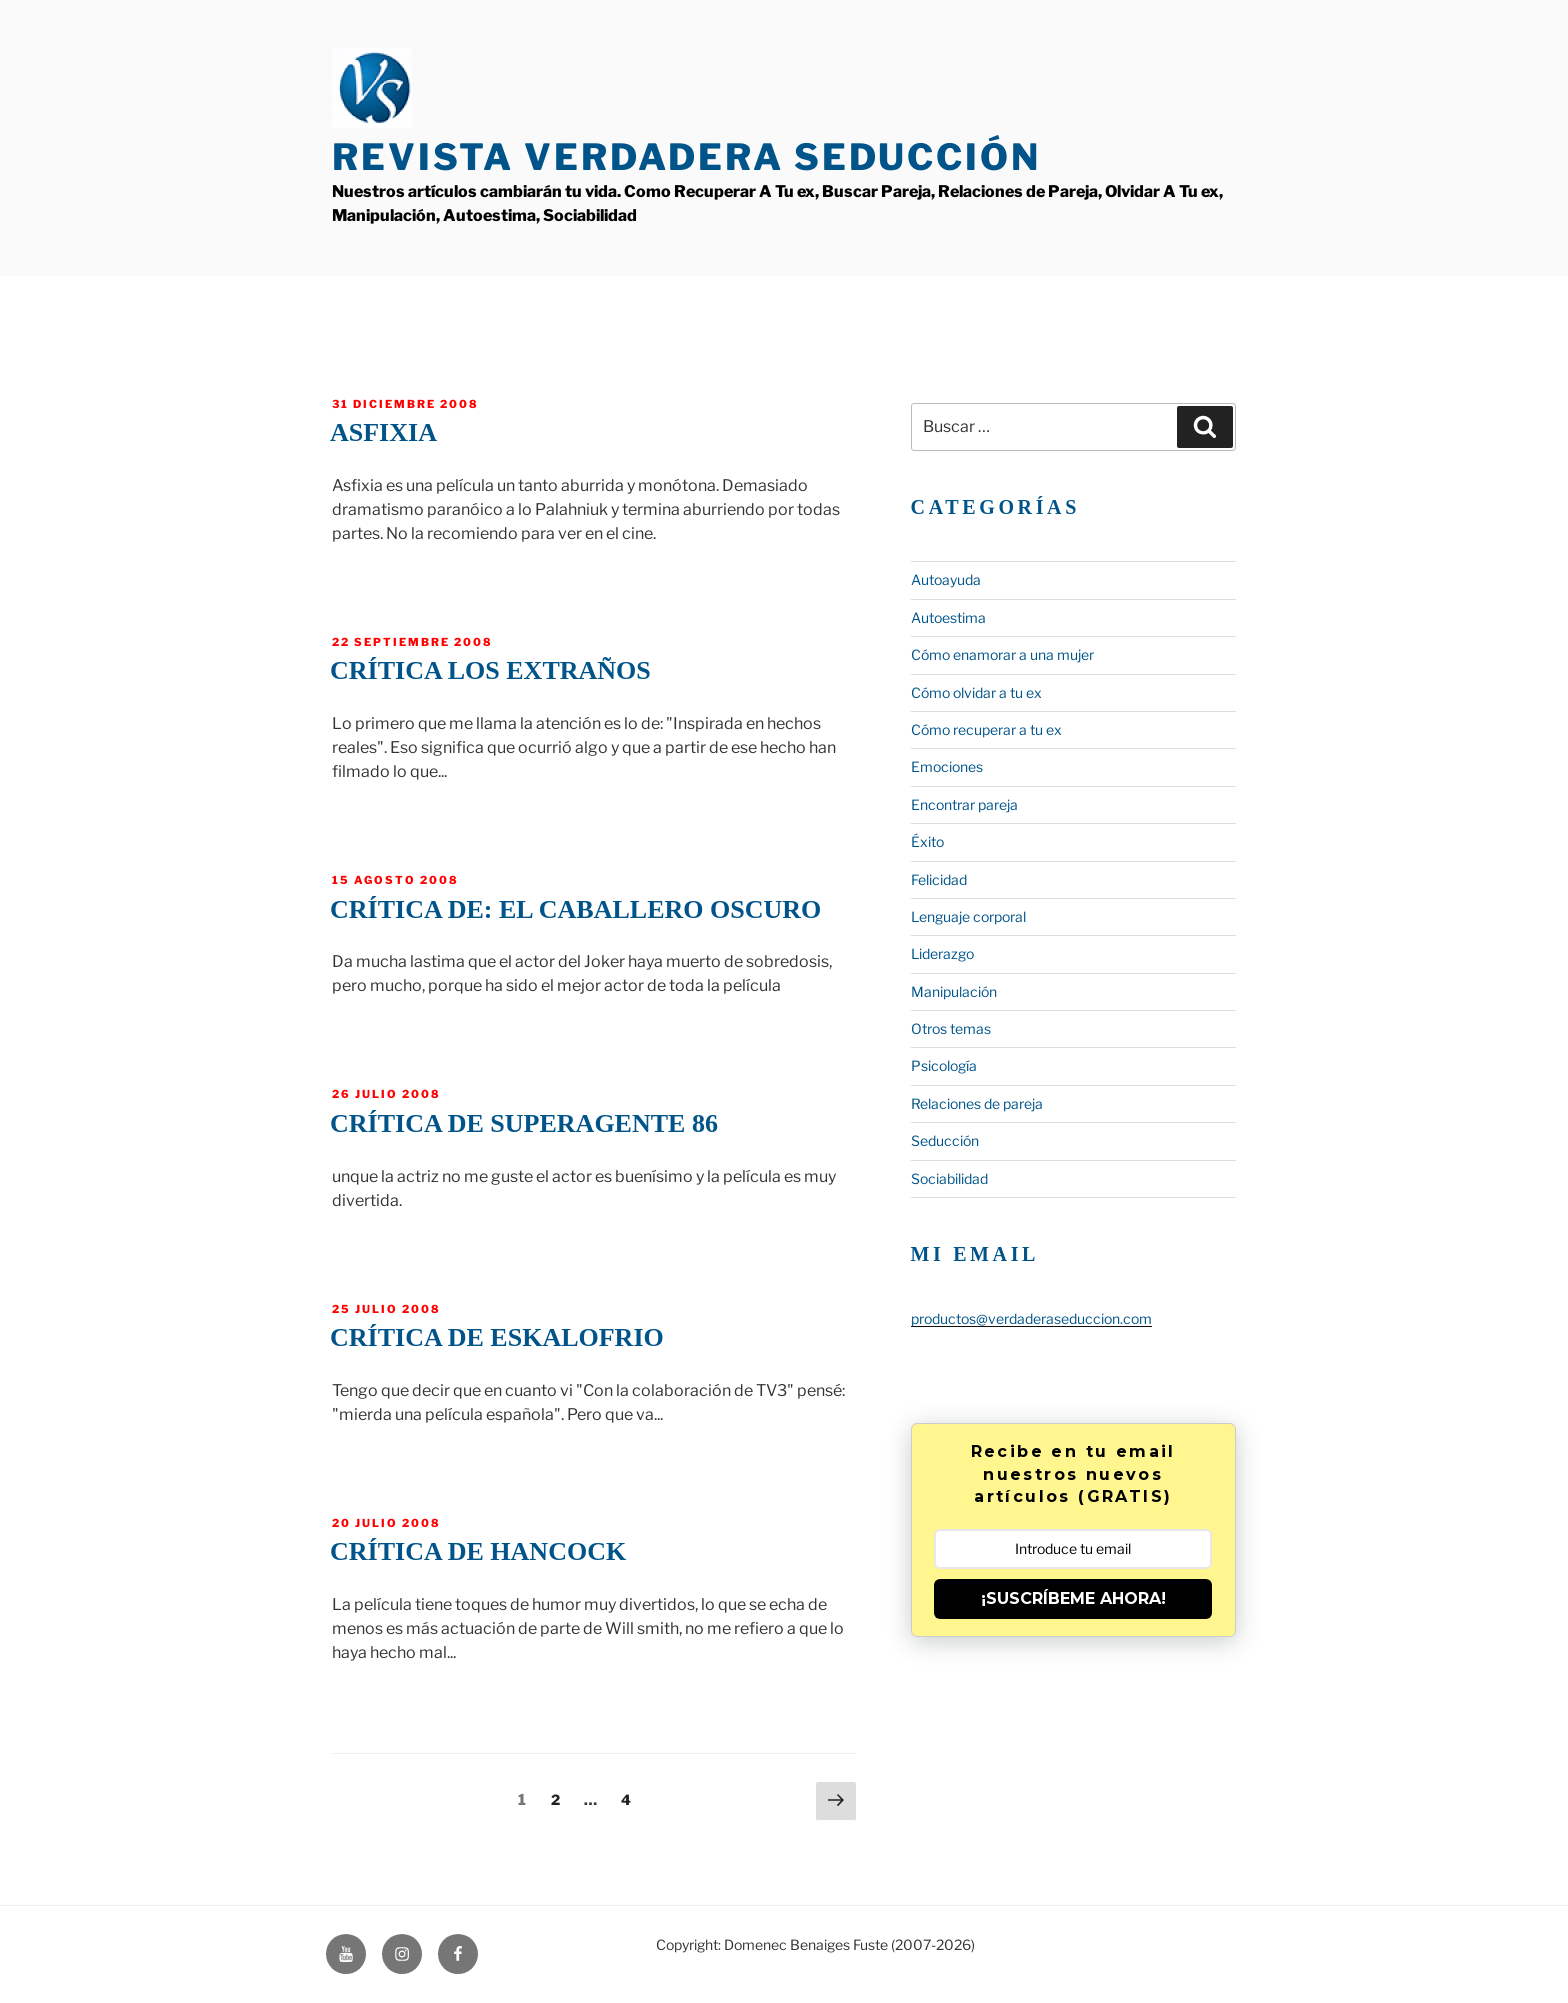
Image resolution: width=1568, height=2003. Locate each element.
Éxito (927, 841)
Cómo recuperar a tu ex (986, 729)
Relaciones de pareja (977, 1103)
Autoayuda (946, 579)
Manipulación (954, 991)
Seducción (945, 1140)
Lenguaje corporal (968, 916)
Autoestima (948, 617)
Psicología (944, 1065)
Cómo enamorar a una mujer (1002, 654)
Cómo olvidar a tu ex (976, 692)
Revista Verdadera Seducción (686, 157)
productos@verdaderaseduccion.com (1031, 1318)
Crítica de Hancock (478, 1551)
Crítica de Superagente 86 (524, 1123)
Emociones (947, 766)
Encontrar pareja (964, 804)
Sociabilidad (949, 1178)
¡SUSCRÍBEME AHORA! (1073, 1598)
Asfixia (383, 432)
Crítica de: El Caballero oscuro (575, 909)
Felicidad (939, 879)
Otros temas (951, 1028)
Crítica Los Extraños (490, 670)
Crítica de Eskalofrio (497, 1337)
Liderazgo (942, 953)
